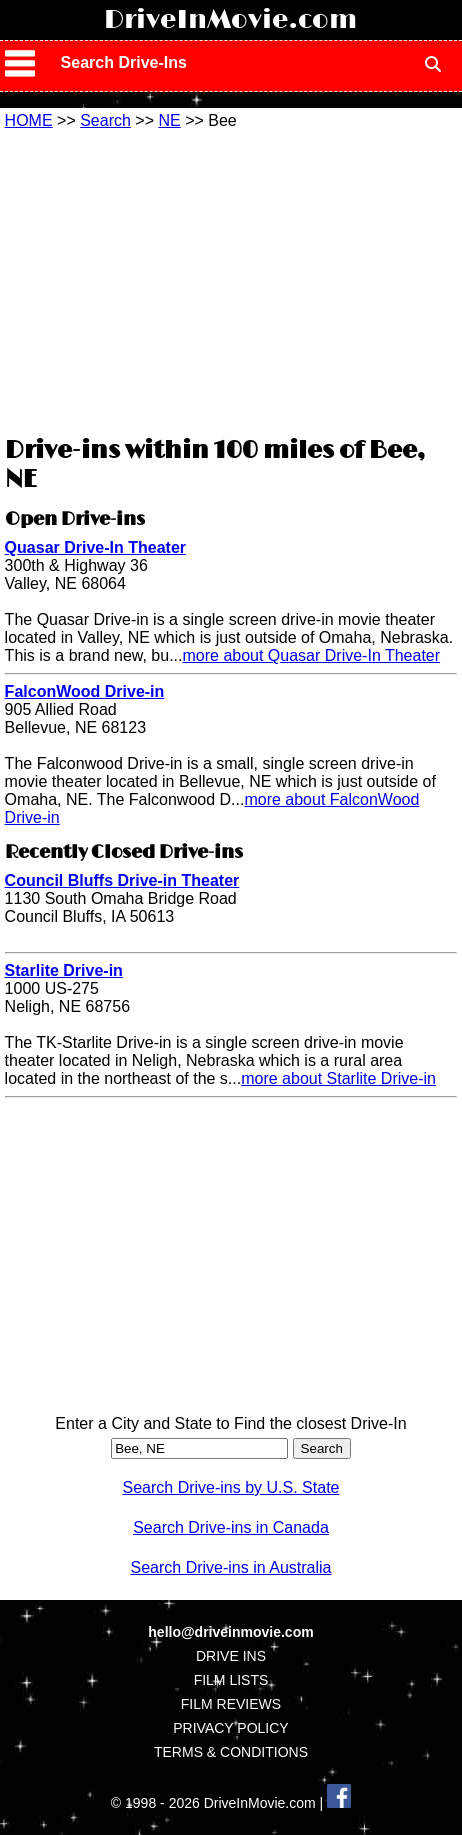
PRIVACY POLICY (230, 1728)
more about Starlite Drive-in (338, 1078)
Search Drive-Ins (124, 62)
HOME (29, 120)
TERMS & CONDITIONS (231, 1752)
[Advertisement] (231, 280)
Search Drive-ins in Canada (231, 1527)
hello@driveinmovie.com (230, 1632)
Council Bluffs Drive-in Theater (122, 880)
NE (169, 120)
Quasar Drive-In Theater (95, 547)
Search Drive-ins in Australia (231, 1567)
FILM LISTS (231, 1680)
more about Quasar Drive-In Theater (311, 655)
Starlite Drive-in (64, 970)
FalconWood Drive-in (85, 691)
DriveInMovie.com (230, 20)
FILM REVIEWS (231, 1704)
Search (105, 120)
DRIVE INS (231, 1656)
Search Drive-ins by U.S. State (231, 1487)
